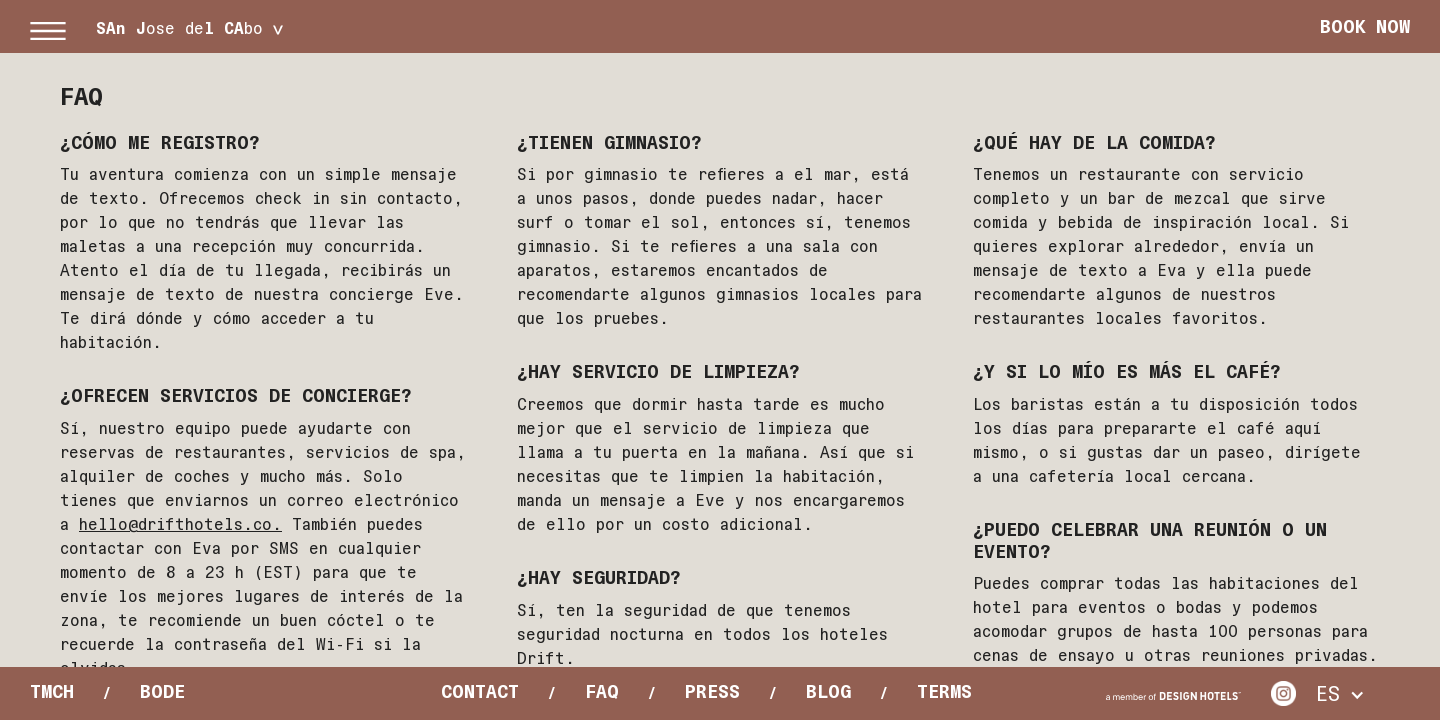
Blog (828, 692)
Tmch (52, 692)
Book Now (1365, 26)
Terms (944, 692)
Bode (162, 692)
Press (712, 692)
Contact (480, 692)
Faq (602, 692)
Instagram (1283, 693)
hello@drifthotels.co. (180, 524)
